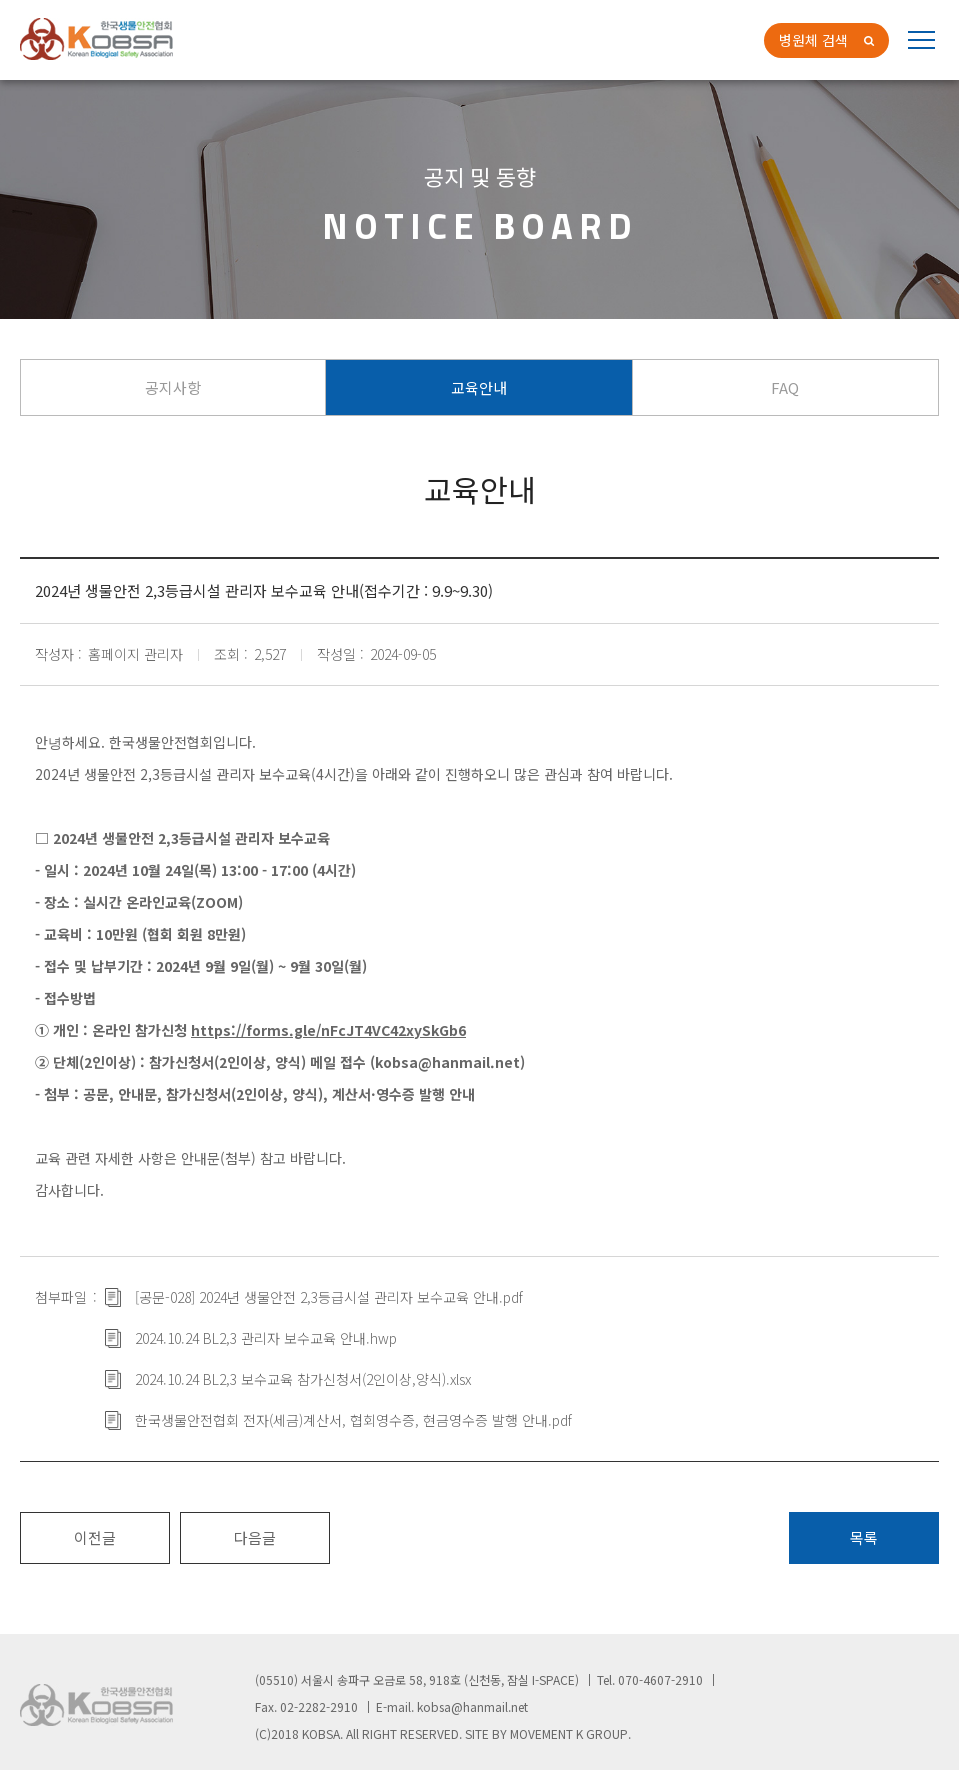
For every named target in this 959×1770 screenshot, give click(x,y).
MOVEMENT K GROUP (569, 1733)
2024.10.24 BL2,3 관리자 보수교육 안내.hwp (266, 1338)
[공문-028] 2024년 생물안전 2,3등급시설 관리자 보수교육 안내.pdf (329, 1297)
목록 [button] (864, 1537)
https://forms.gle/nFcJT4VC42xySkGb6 (328, 1030)
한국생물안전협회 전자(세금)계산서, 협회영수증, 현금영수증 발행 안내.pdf (353, 1420)
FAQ (785, 387)
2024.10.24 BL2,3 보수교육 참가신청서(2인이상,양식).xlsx (303, 1379)
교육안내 (479, 387)
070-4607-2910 (660, 1679)
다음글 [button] (255, 1537)
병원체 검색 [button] (813, 40)
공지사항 (173, 387)
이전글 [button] (95, 1537)
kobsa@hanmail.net (472, 1706)
